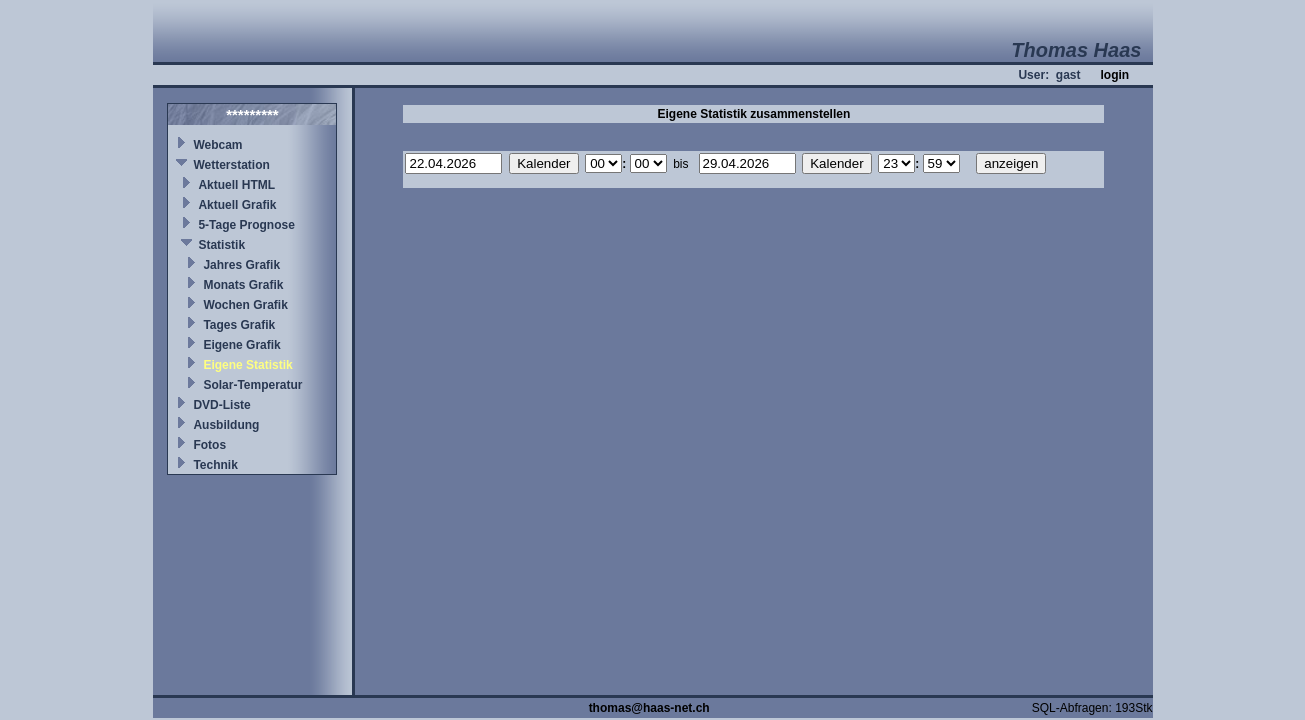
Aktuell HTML (236, 185)
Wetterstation (231, 165)
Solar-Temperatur (252, 385)
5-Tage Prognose (246, 225)
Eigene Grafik (241, 345)
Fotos (209, 445)
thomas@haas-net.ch (649, 708)
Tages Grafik (239, 325)
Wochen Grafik (245, 305)
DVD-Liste (221, 405)
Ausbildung (226, 425)
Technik (215, 465)
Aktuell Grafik (237, 205)
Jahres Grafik (241, 265)
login (1114, 75)
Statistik (221, 245)
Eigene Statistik (247, 365)
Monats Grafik (243, 285)
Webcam (217, 145)
